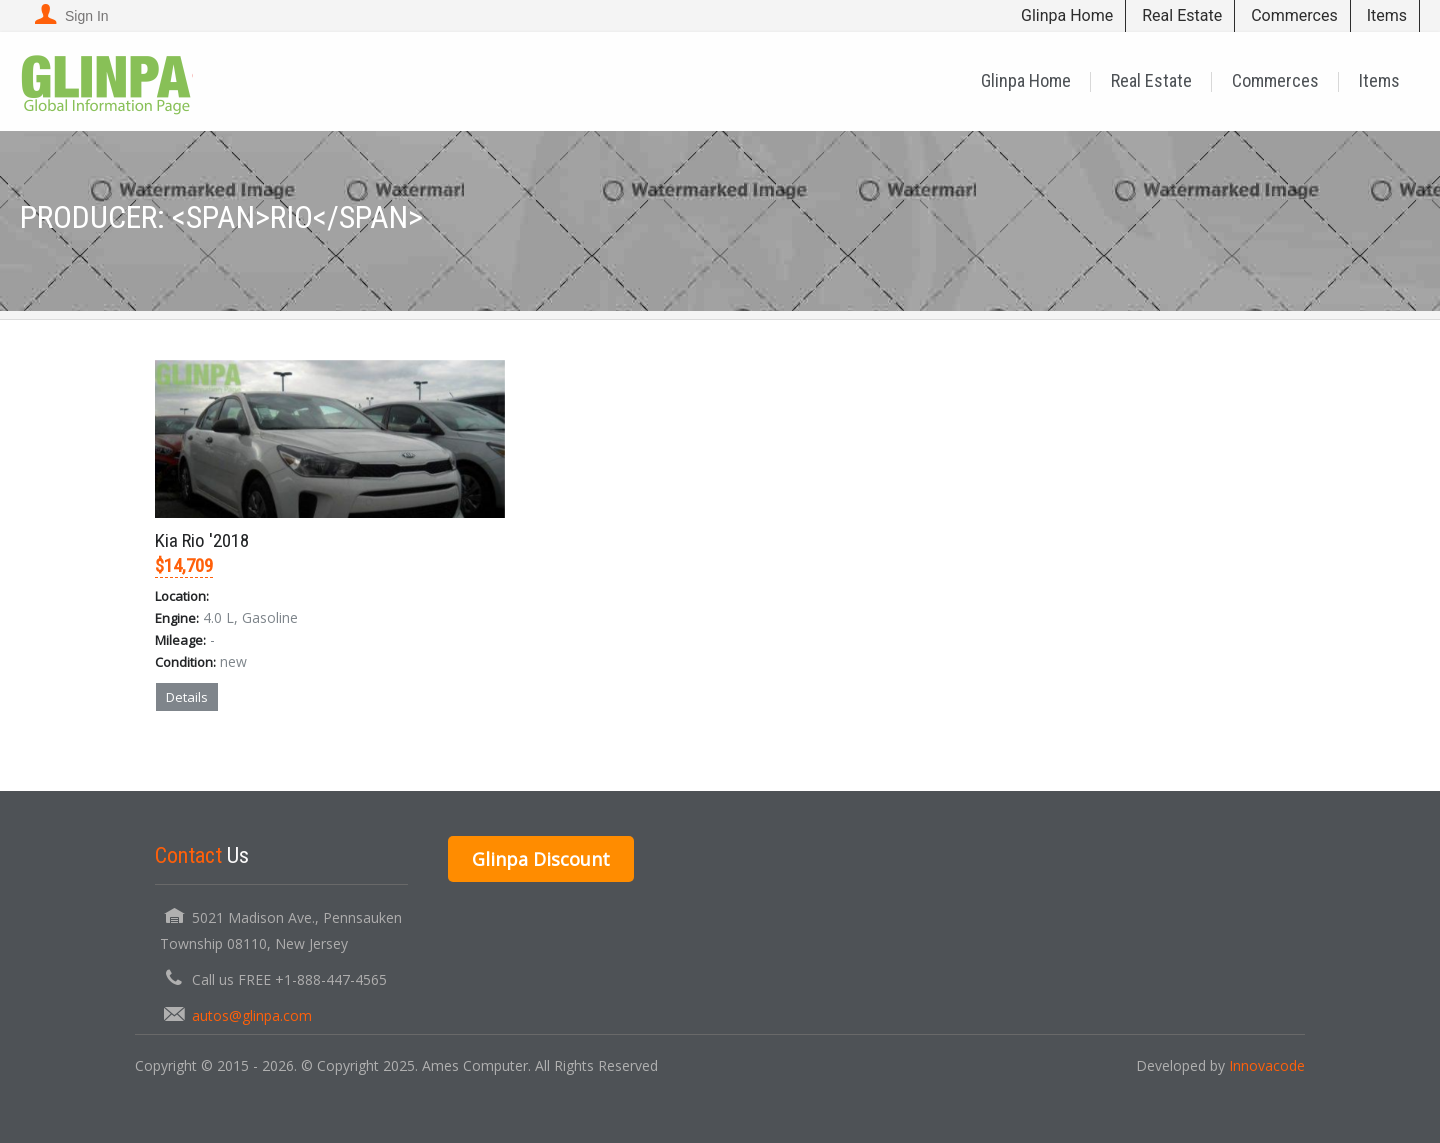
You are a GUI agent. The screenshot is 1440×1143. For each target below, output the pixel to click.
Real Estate (1182, 15)
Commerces (1294, 15)
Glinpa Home (1067, 15)
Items (1387, 15)
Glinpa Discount (541, 859)
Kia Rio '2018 (202, 540)
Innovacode (1267, 1065)
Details (187, 697)
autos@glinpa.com (252, 1015)
